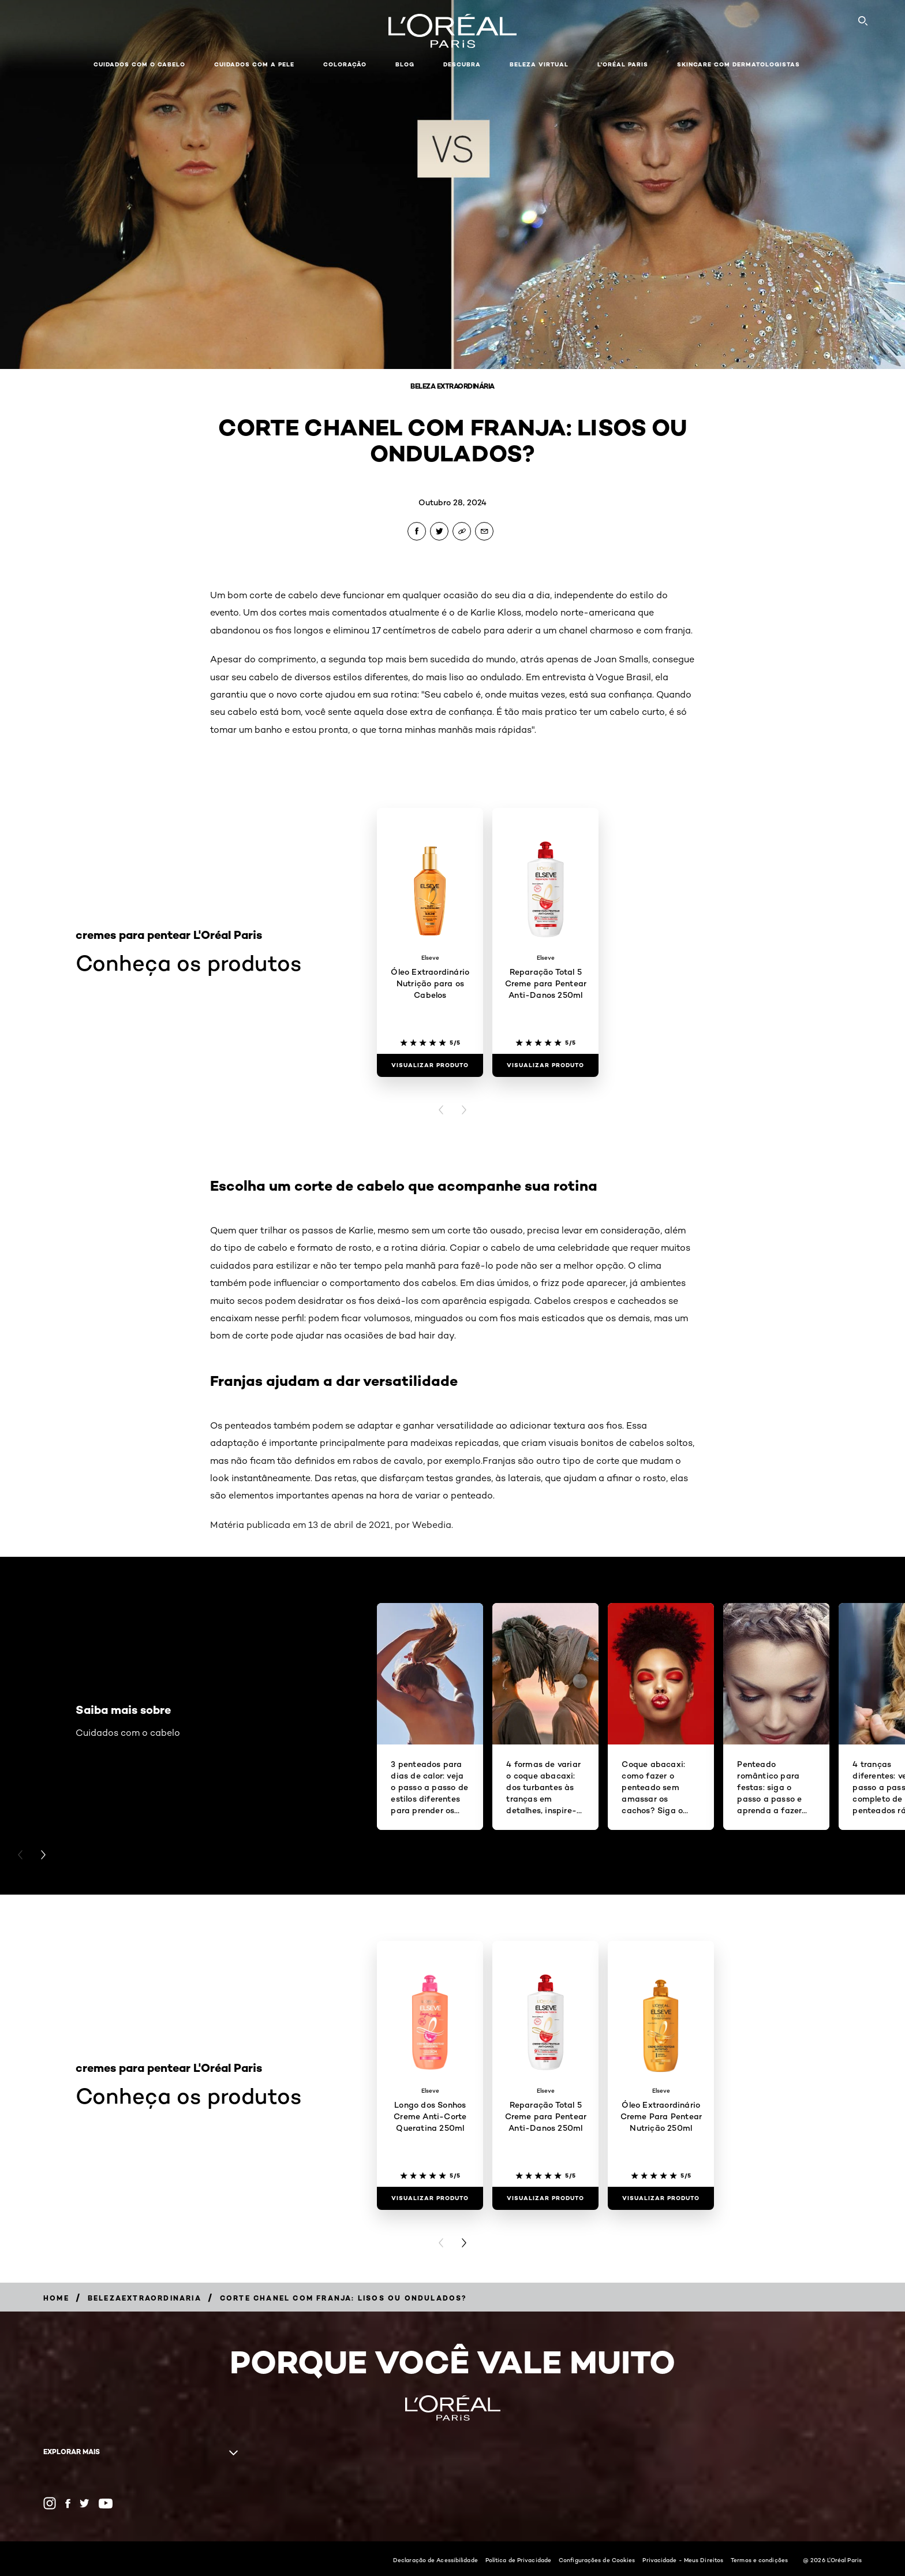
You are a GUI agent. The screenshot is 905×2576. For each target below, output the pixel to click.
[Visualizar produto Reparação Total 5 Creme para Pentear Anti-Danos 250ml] (545, 1065)
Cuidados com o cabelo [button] (139, 64)
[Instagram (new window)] (49, 2503)
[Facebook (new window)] (67, 2503)
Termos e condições (759, 2559)
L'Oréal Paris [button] (622, 64)
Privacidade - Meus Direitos (682, 2559)
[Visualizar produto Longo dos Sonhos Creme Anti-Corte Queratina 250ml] (430, 2198)
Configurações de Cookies (597, 2559)
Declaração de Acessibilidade (435, 2559)
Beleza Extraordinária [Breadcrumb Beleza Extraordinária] (452, 386)
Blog (404, 64)
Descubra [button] (462, 64)
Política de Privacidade (518, 2559)
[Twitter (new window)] (84, 2503)
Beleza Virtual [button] (539, 64)
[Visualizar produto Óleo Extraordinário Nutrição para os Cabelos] (430, 1065)
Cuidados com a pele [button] (254, 64)
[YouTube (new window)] (106, 2503)
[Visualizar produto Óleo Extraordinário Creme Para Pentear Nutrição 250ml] (661, 2198)
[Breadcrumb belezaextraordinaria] (144, 2298)
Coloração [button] (345, 64)
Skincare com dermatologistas (738, 64)
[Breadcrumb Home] (56, 2298)
